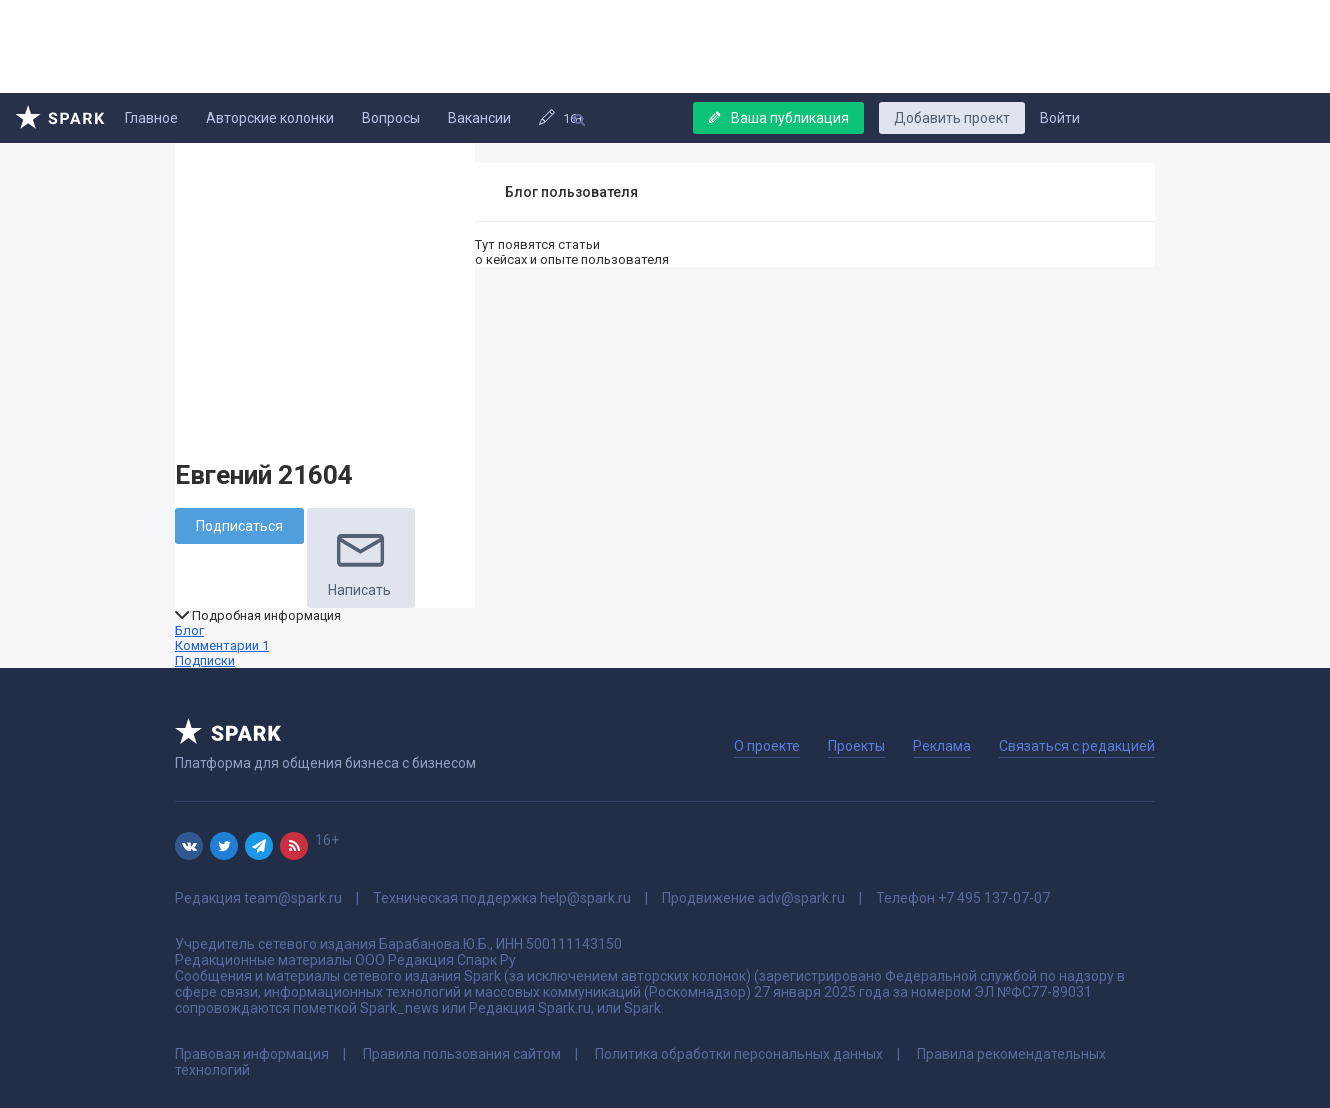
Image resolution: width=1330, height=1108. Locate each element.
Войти (1060, 118)
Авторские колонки (270, 118)
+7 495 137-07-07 (994, 898)
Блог (189, 630)
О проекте (767, 746)
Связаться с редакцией (1077, 746)
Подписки (205, 660)
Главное (151, 118)
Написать (361, 557)
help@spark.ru (585, 898)
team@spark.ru (293, 898)
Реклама (942, 746)
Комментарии (222, 645)
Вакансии (479, 118)
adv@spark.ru (801, 898)
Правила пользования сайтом (462, 1054)
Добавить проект (952, 118)
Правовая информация (252, 1054)
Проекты (856, 746)
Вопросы (391, 118)
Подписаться (239, 526)
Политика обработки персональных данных (739, 1054)
